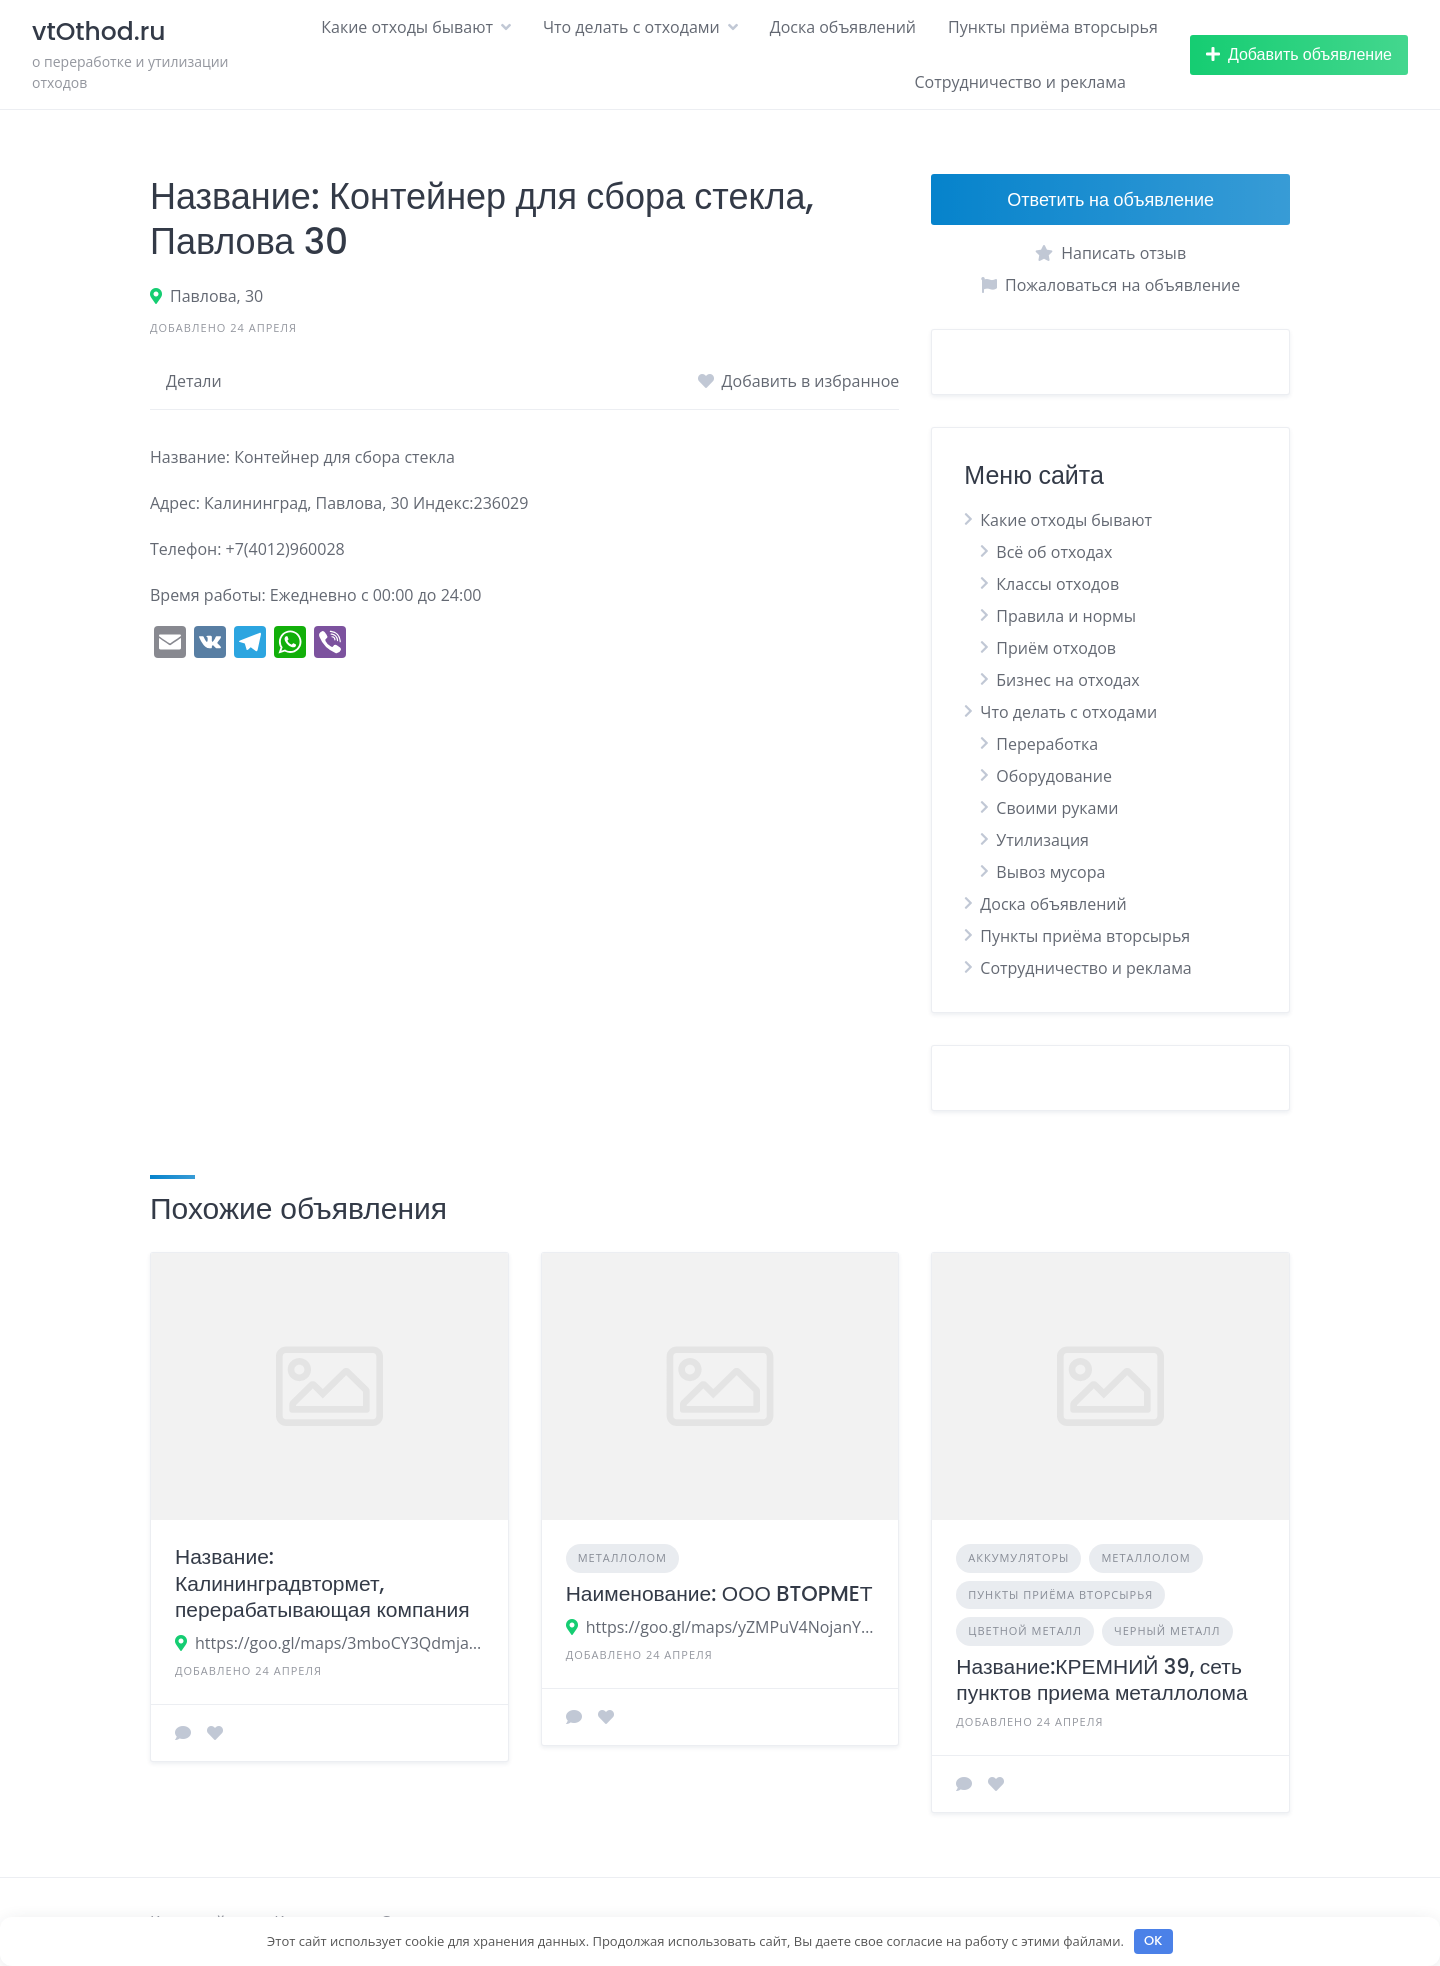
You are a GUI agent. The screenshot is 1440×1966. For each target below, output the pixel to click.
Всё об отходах (1054, 552)
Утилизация (1042, 840)
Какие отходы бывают (407, 27)
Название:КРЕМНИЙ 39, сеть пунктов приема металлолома (1101, 1679)
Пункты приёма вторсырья (1053, 27)
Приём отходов (1056, 648)
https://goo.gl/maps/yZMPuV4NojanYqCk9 (730, 1627)
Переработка (1047, 744)
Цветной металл (1025, 1630)
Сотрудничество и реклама (1019, 82)
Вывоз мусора (1050, 872)
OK (1153, 1940)
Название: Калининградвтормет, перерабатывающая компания (322, 1583)
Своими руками (1057, 808)
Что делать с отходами (631, 27)
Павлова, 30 (216, 296)
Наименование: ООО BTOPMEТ (719, 1593)
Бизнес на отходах (1067, 680)
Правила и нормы (1066, 616)
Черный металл (1167, 1630)
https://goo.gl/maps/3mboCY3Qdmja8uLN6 (339, 1643)
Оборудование (1054, 776)
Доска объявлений (843, 27)
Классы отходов (1057, 584)
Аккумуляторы (1018, 1557)
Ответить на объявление (1110, 199)
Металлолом (622, 1557)
